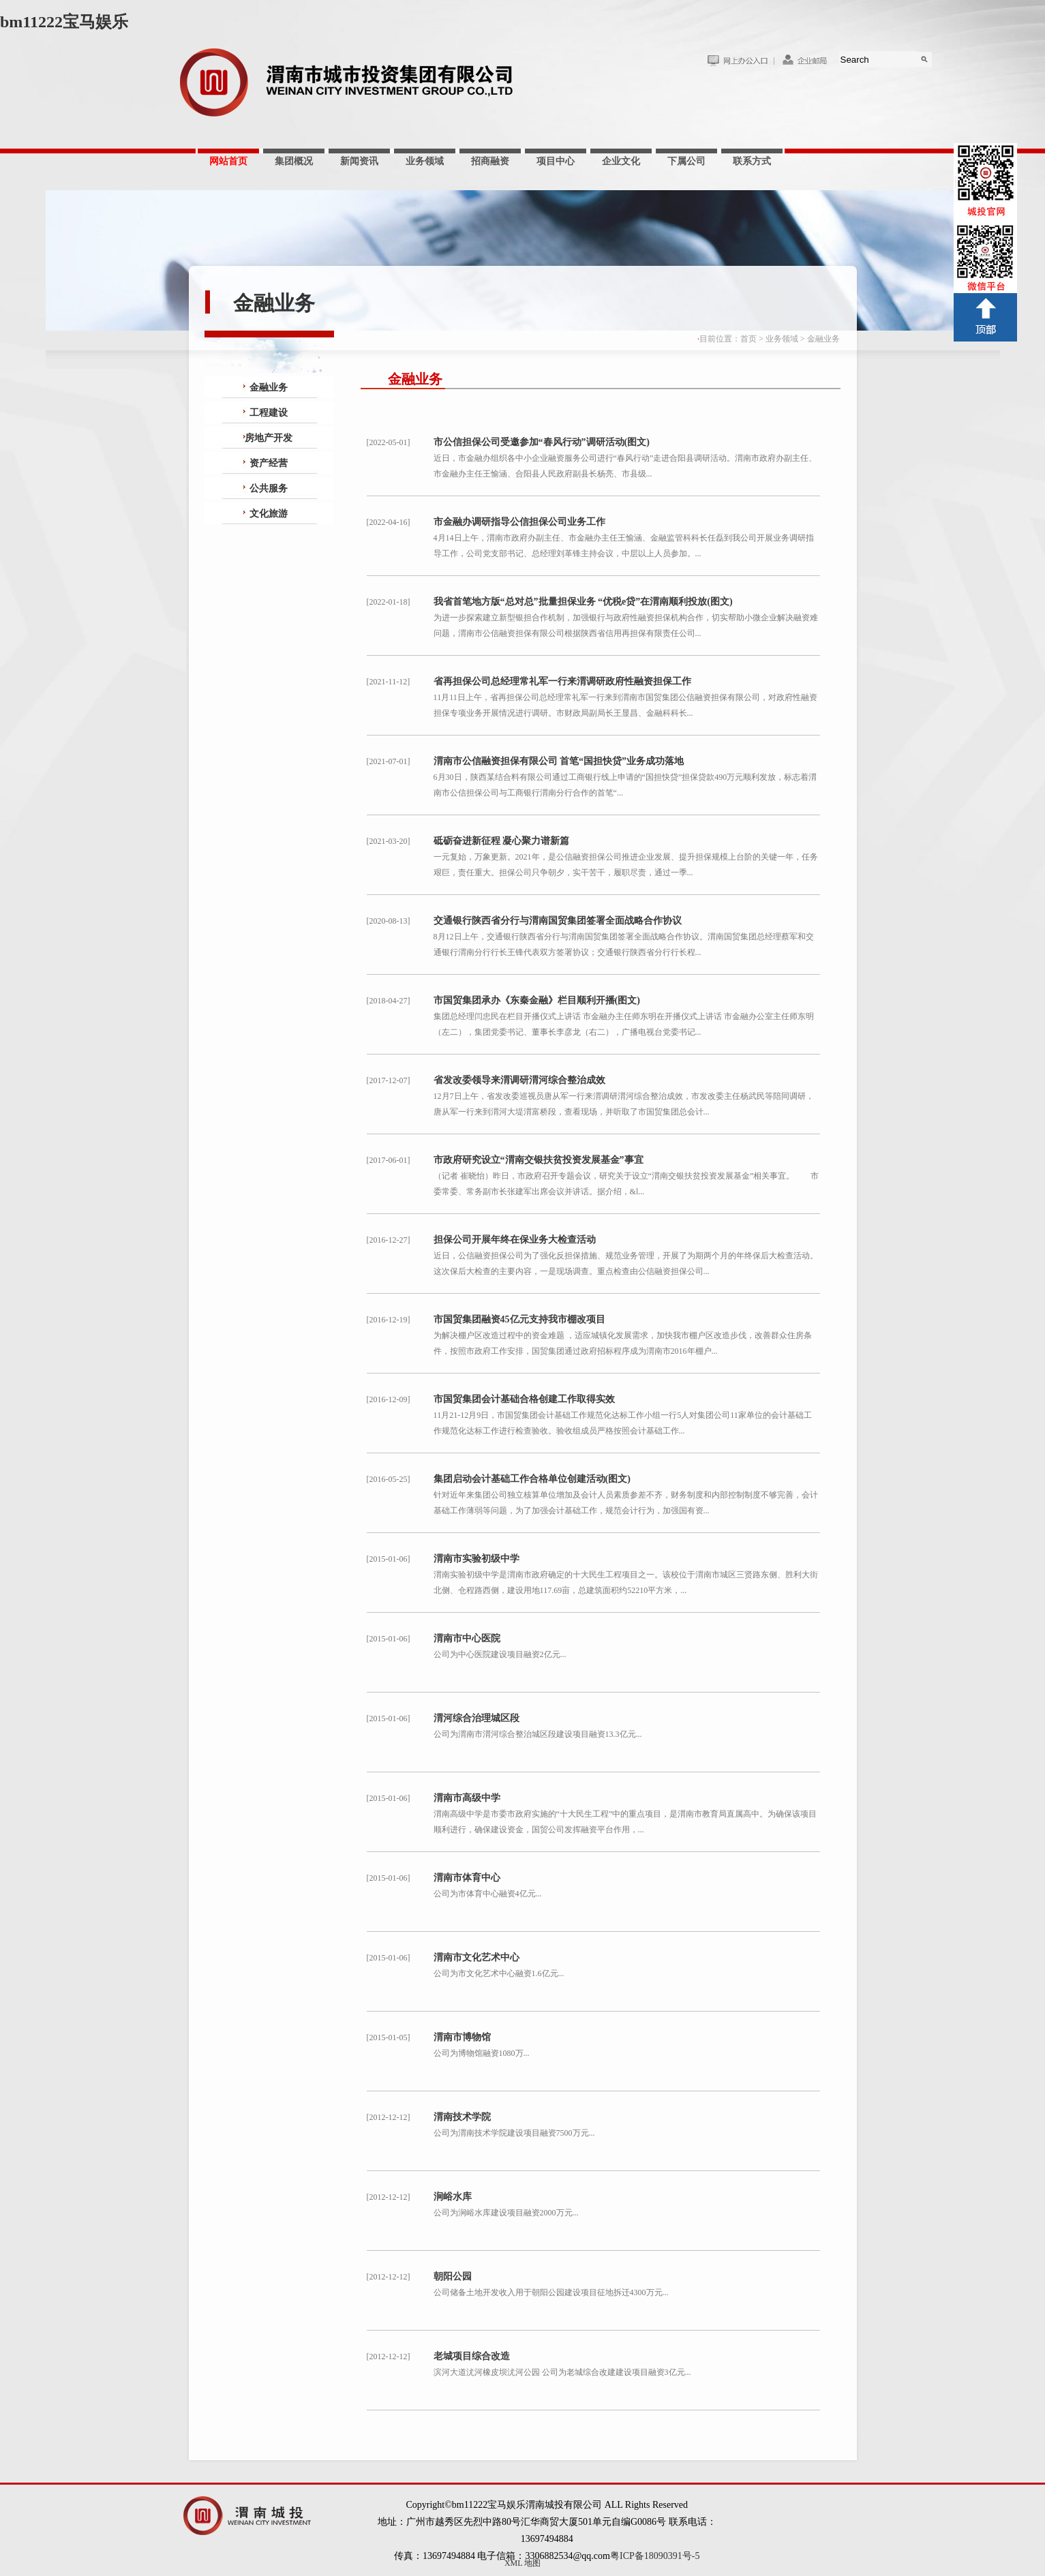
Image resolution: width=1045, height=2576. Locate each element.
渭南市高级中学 (467, 1798)
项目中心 (555, 161)
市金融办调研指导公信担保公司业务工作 (519, 522)
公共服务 (268, 488)
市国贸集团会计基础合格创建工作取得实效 (524, 1399)
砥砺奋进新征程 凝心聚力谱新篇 (502, 841)
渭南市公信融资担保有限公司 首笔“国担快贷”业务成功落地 (559, 761)
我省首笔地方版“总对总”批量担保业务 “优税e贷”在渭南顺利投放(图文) (583, 601)
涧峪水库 (453, 2197)
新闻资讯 (359, 161)
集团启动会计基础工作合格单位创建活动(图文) (532, 1479)
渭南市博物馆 (462, 2037)
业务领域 (425, 161)
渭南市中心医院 (467, 1638)
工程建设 (268, 413)
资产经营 (268, 463)
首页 (748, 339)
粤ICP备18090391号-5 (654, 2556)
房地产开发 (268, 438)
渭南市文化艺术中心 (476, 1957)
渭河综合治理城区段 (476, 1718)
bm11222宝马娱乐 (64, 22)
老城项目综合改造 (472, 2356)
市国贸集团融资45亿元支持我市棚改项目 (519, 1319)
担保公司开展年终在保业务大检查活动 (515, 1239)
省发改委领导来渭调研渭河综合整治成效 (519, 1080)
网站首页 (228, 161)
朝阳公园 (453, 2276)
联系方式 (752, 161)
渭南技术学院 (462, 2117)
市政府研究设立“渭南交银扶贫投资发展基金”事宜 (538, 1160)
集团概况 (294, 161)
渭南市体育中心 (467, 1878)
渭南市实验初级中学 (476, 1559)
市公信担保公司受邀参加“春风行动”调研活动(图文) (542, 442)
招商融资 (490, 161)
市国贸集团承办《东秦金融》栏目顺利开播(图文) (537, 1000)
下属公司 (686, 161)
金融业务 (823, 339)
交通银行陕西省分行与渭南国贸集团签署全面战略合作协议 (558, 920)
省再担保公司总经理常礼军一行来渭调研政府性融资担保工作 (562, 681)
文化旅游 (268, 514)
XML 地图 (522, 2563)
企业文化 (621, 161)
